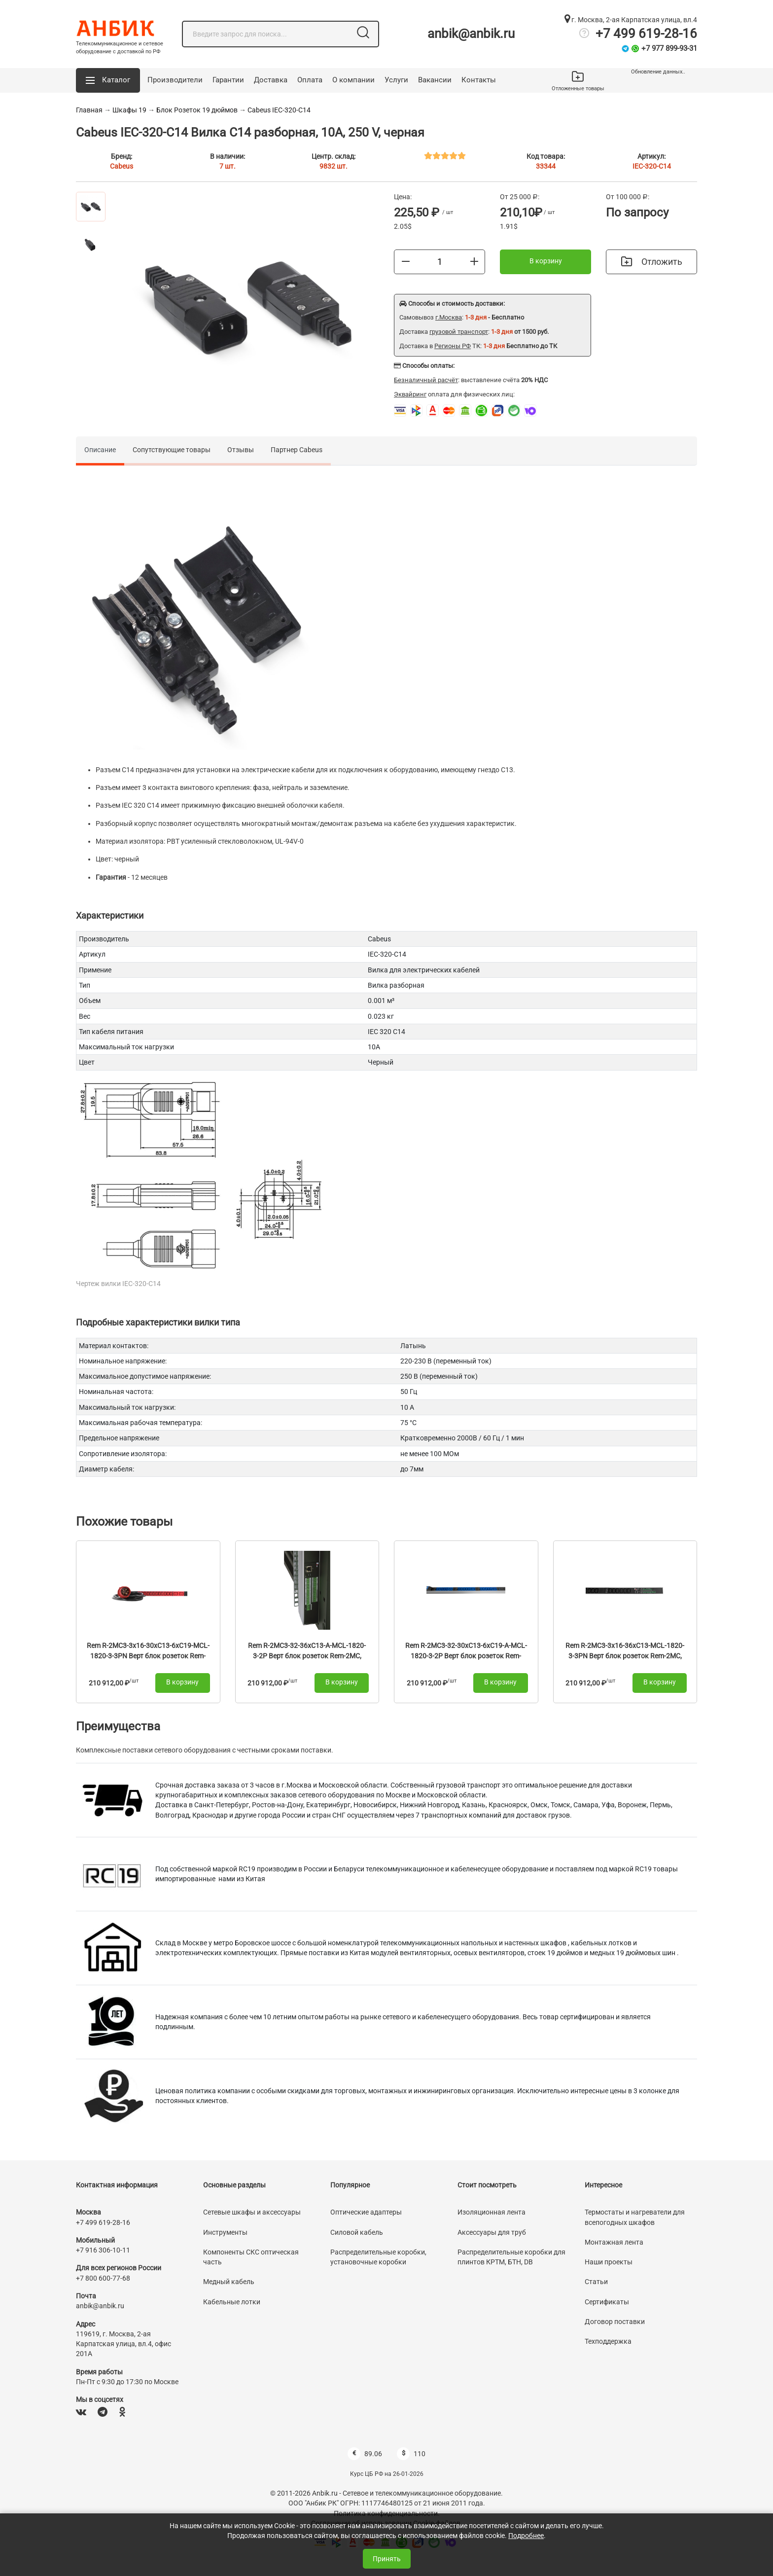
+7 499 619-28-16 (646, 33)
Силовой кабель (356, 2232)
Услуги (396, 79)
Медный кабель (228, 2282)
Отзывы (240, 450)
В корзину (545, 261)
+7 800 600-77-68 (103, 2278)
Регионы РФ (452, 346)
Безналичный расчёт (426, 380)
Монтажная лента (614, 2242)
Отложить (651, 261)
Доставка (270, 79)
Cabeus (121, 166)
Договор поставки (615, 2322)
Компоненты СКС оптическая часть (251, 2257)
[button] (108, 80)
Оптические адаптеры (366, 2212)
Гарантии (228, 79)
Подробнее (526, 2536)
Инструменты (225, 2232)
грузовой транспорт (458, 331)
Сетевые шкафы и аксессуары (252, 2212)
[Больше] (474, 261)
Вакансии (435, 79)
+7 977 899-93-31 (669, 48)
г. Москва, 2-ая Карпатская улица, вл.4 (630, 20)
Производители (175, 79)
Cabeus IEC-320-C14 (279, 110)
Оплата (309, 79)
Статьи (596, 2282)
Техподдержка (608, 2341)
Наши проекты (608, 2262)
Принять (387, 2559)
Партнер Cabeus (296, 450)
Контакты (478, 79)
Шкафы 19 (129, 110)
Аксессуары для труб (491, 2232)
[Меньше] (405, 261)
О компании (353, 79)
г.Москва (448, 317)
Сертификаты (607, 2302)
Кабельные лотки (231, 2302)
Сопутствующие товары (172, 450)
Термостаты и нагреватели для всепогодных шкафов (635, 2217)
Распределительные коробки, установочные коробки (378, 2257)
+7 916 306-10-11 (103, 2250)
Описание (100, 450)
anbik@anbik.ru (471, 33)
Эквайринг (410, 394)
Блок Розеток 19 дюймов (197, 110)
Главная (89, 110)
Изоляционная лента (491, 2212)
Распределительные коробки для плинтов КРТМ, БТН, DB (511, 2257)
